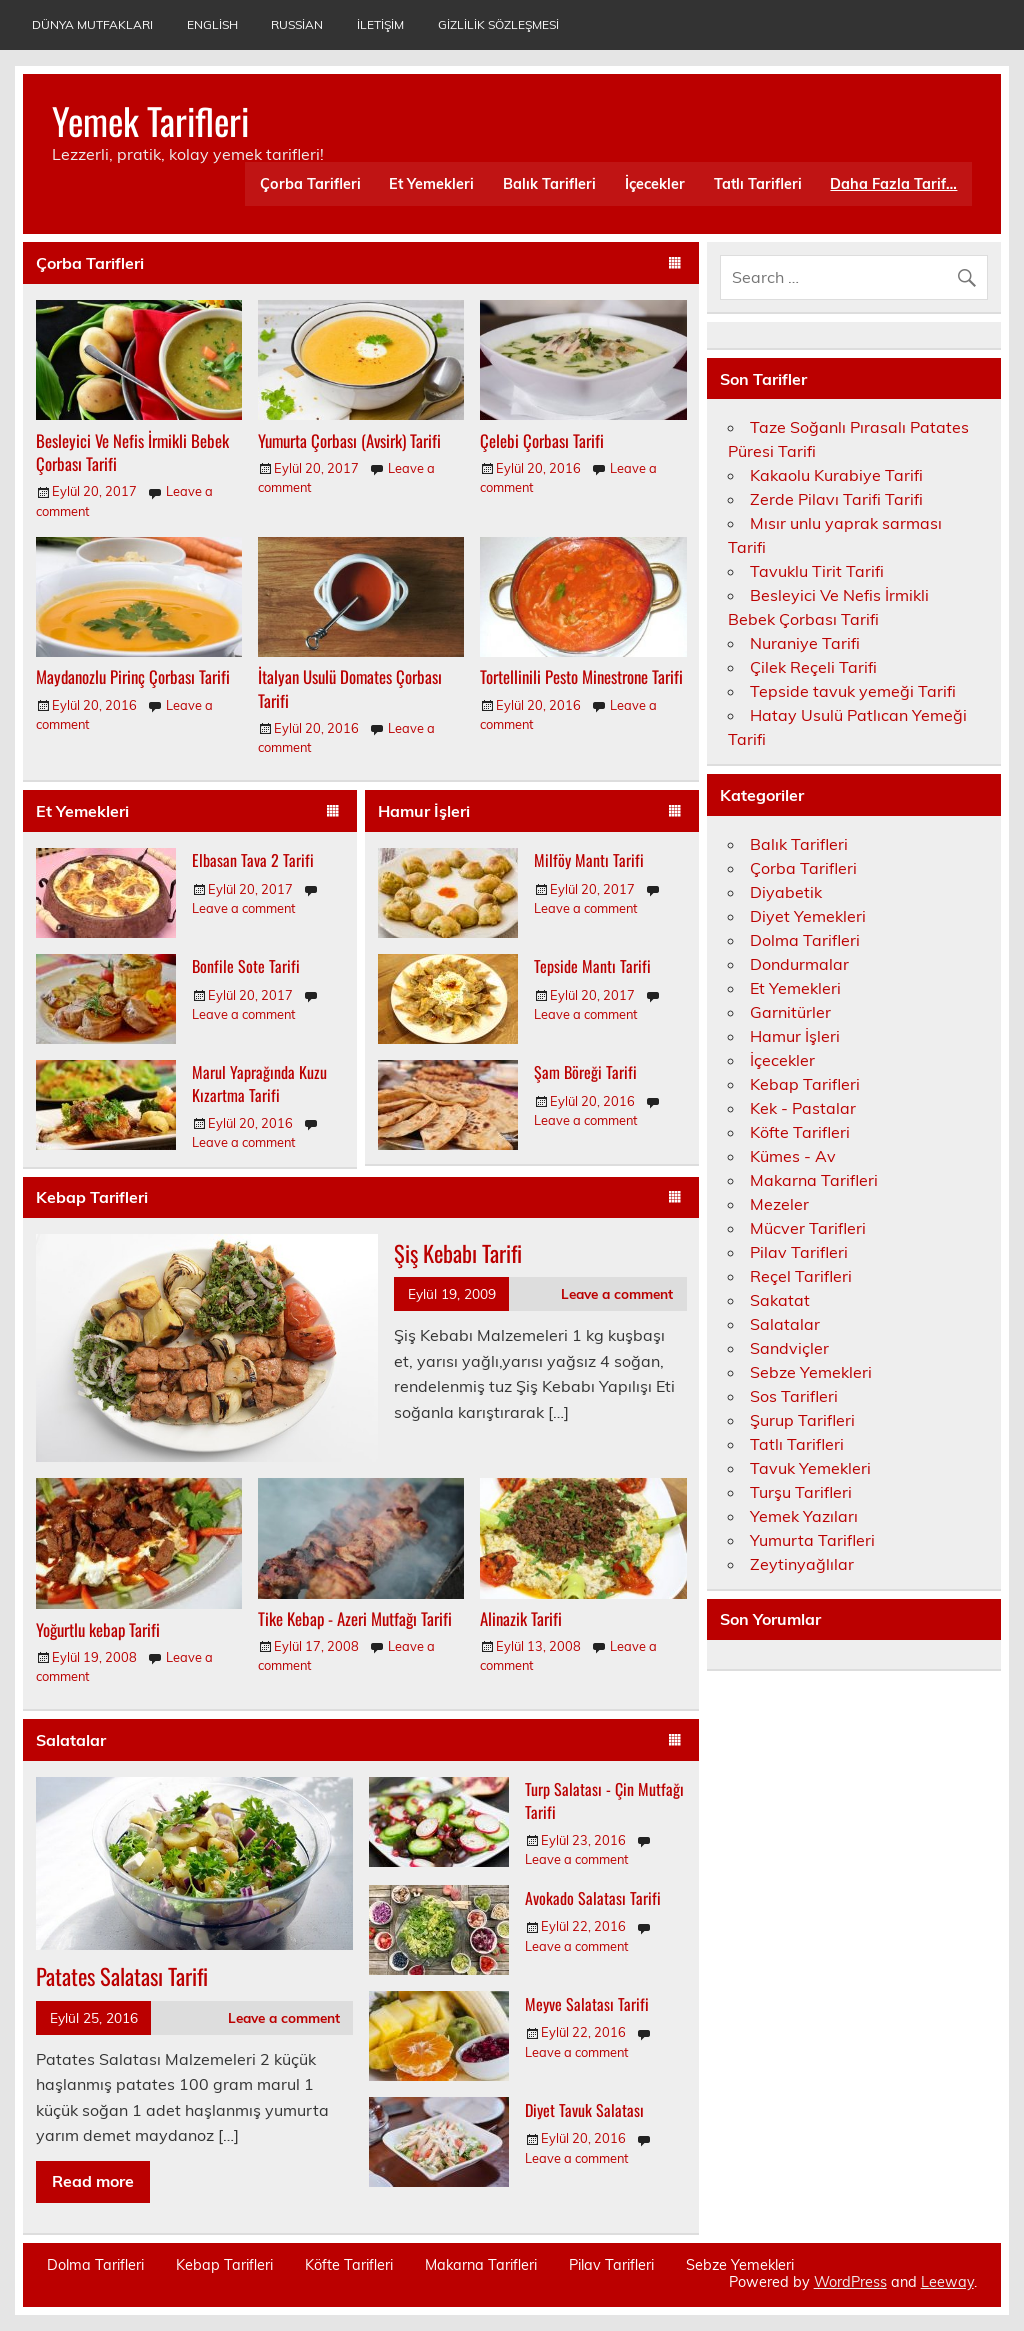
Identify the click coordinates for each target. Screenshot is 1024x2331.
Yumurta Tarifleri (812, 1540)
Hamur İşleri (424, 811)
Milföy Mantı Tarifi (589, 860)
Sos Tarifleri (794, 1396)
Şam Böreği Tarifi (585, 1072)
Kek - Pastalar (803, 1108)
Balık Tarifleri (549, 184)
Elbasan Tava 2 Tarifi (253, 860)
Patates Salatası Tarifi (122, 1975)
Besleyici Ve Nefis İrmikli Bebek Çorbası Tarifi (132, 452)
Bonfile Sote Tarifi (246, 966)
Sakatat (780, 1300)
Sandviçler (789, 1348)
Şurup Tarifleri (802, 1420)
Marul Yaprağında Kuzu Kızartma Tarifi (259, 1083)
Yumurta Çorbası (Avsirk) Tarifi (349, 440)
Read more (93, 2181)
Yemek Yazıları (804, 1516)
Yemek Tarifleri (150, 120)
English (212, 24)
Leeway (947, 2282)
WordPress (850, 2282)
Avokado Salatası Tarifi (593, 1898)
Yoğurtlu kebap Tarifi (98, 1629)
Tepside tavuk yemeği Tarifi (853, 691)
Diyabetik (786, 892)
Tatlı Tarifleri (758, 184)
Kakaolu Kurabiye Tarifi (836, 475)
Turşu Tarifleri (801, 1492)
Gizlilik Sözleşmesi (498, 24)
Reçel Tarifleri (801, 1276)
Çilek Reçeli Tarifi (813, 667)
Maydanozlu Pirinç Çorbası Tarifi (133, 676)
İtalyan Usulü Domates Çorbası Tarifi (350, 688)
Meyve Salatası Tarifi (587, 2004)
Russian (297, 24)
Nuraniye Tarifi (805, 643)
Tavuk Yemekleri (810, 1468)
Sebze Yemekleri (811, 1372)
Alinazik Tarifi (521, 1618)
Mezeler (779, 1204)
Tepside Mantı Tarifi (592, 966)
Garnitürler (790, 1012)
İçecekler (655, 184)
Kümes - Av (793, 1156)
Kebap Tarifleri (92, 1197)
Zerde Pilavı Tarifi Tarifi (836, 499)
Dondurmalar (799, 964)
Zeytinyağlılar (802, 1564)
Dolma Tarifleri (805, 940)
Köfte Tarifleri (800, 1132)
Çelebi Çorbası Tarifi (542, 440)
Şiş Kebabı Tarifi (458, 1252)
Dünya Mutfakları (92, 24)
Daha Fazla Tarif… (893, 184)
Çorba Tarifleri (310, 184)
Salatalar (71, 1740)
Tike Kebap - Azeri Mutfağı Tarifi (355, 1618)
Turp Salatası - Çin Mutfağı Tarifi (604, 1800)
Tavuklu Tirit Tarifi (817, 571)
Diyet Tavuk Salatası (584, 2110)
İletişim (380, 24)
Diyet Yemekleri (808, 916)
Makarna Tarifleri (814, 1180)
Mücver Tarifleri (808, 1228)
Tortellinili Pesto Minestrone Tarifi (581, 676)
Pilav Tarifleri (799, 1252)
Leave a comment (243, 908)
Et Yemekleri (431, 184)
